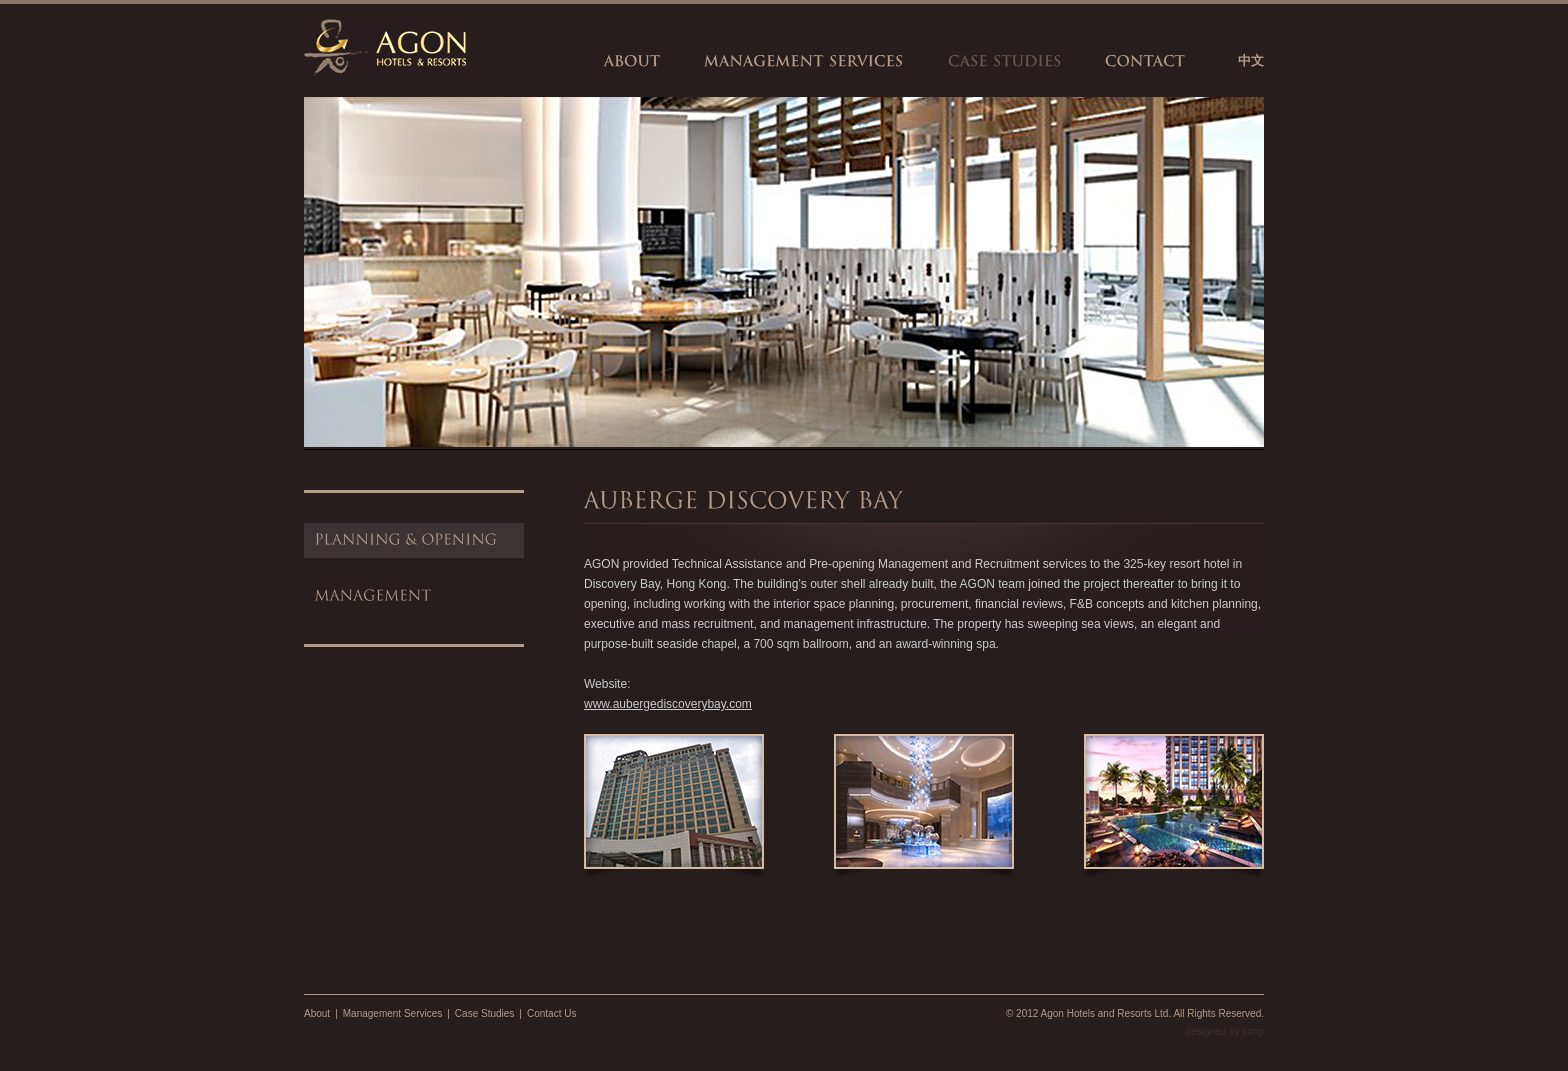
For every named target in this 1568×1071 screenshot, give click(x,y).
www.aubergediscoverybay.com (668, 704)
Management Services (393, 1013)
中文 (1251, 60)
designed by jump (1225, 1031)
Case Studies (484, 1013)
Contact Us (551, 1013)
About (317, 1013)
